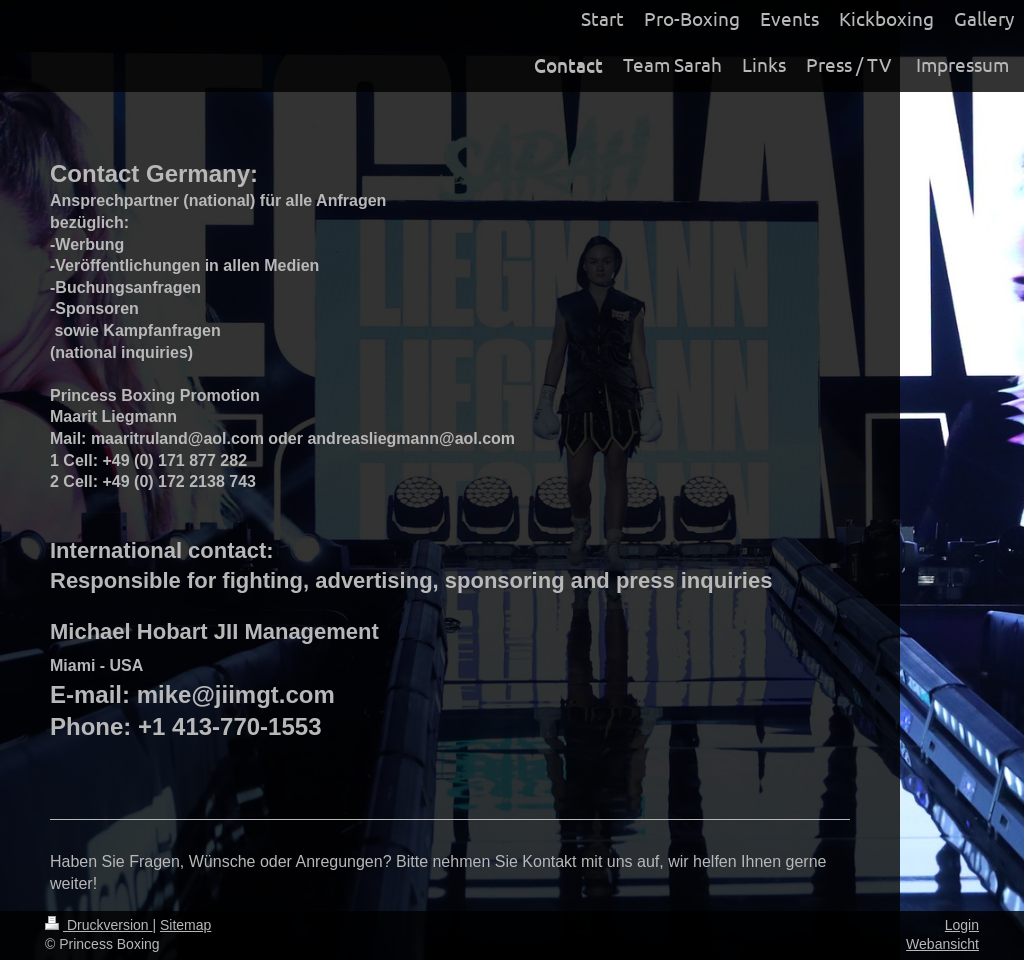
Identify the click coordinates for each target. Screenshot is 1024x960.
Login (962, 925)
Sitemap (185, 925)
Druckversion (98, 925)
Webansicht (942, 944)
